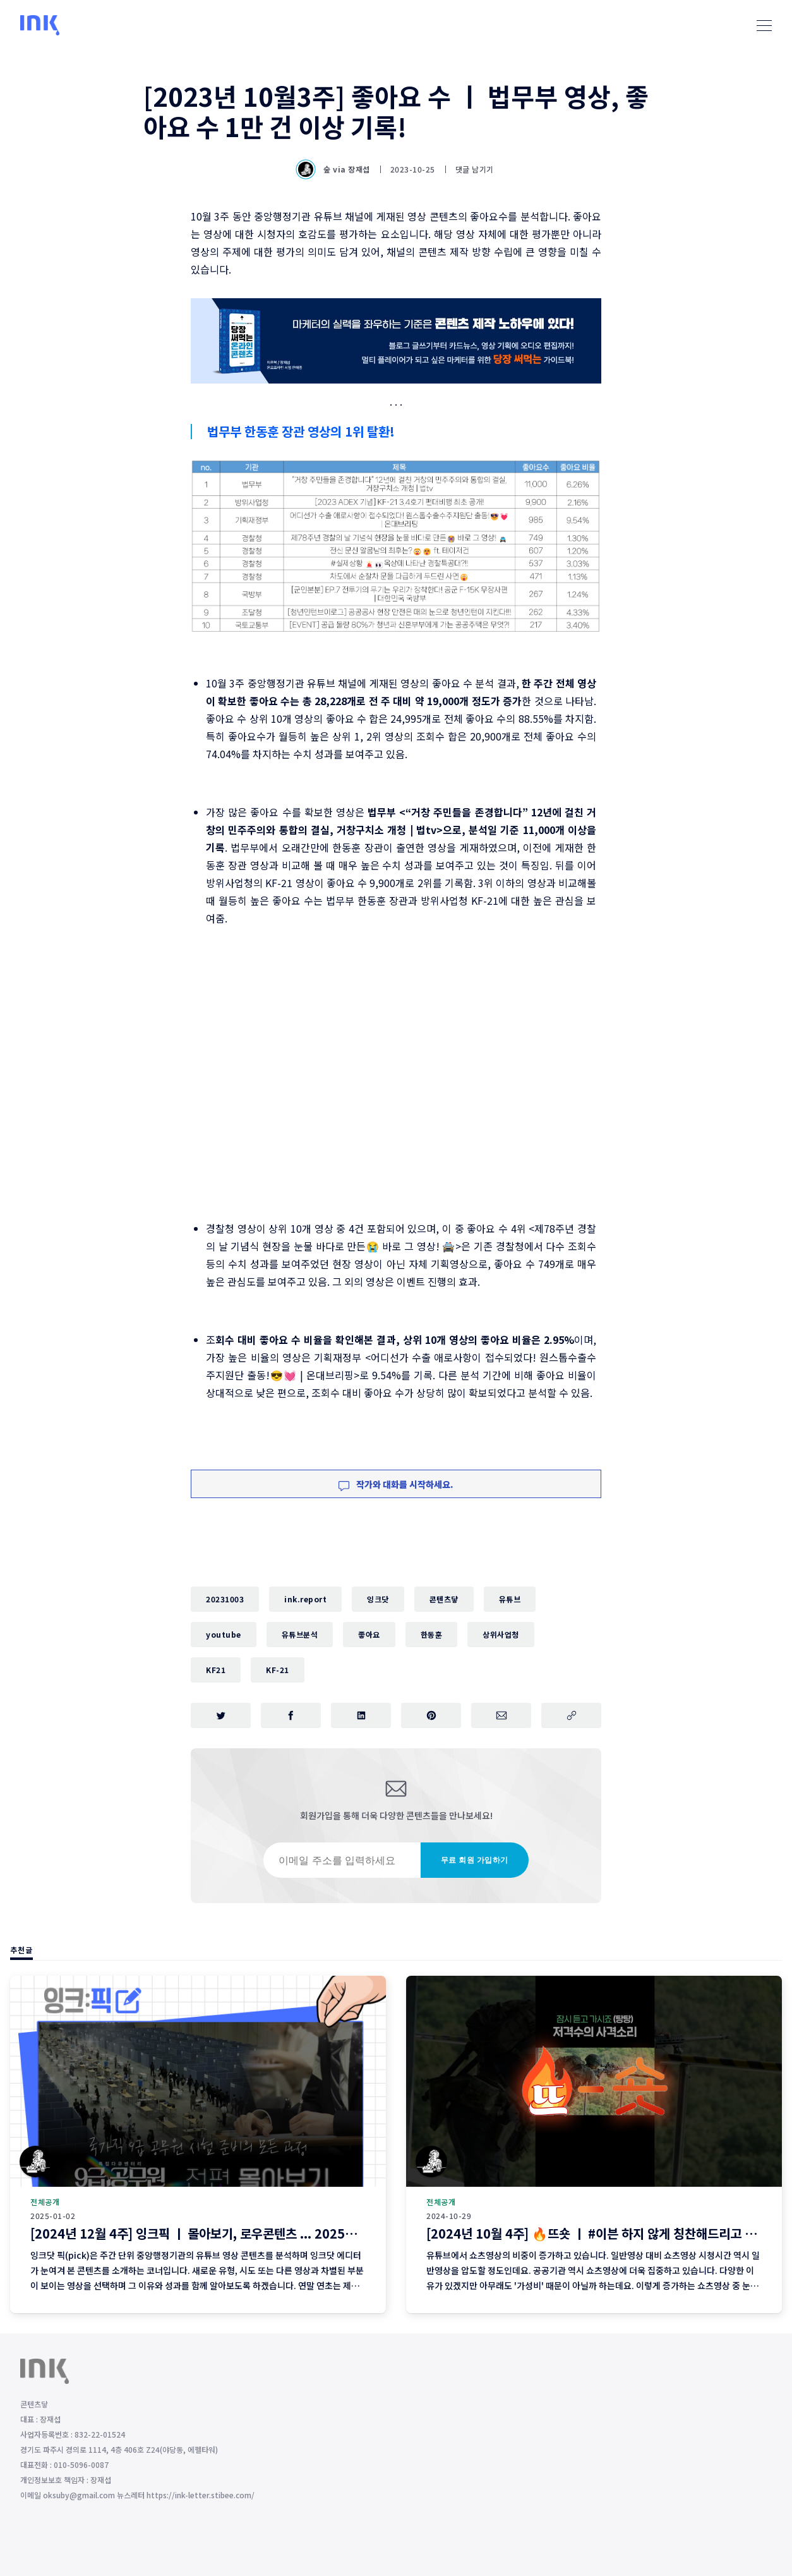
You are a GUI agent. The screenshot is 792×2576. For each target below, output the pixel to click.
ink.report (305, 1598)
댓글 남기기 (474, 169)
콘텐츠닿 (444, 1598)
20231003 (225, 1598)
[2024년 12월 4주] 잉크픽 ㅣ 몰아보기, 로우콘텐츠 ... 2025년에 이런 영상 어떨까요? (252, 2233)
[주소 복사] (571, 1715)
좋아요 (369, 1634)
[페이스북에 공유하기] (291, 1715)
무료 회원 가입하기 (474, 1860)
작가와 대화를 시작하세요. (396, 1484)
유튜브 (510, 1598)
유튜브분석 (300, 1634)
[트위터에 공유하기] (221, 1715)
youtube (223, 1634)
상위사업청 (501, 1634)
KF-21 (277, 1669)
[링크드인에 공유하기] (361, 1715)
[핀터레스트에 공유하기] (431, 1715)
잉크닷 (378, 1598)
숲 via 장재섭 (334, 169)
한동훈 (432, 1634)
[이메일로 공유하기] (501, 1715)
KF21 (215, 1669)
